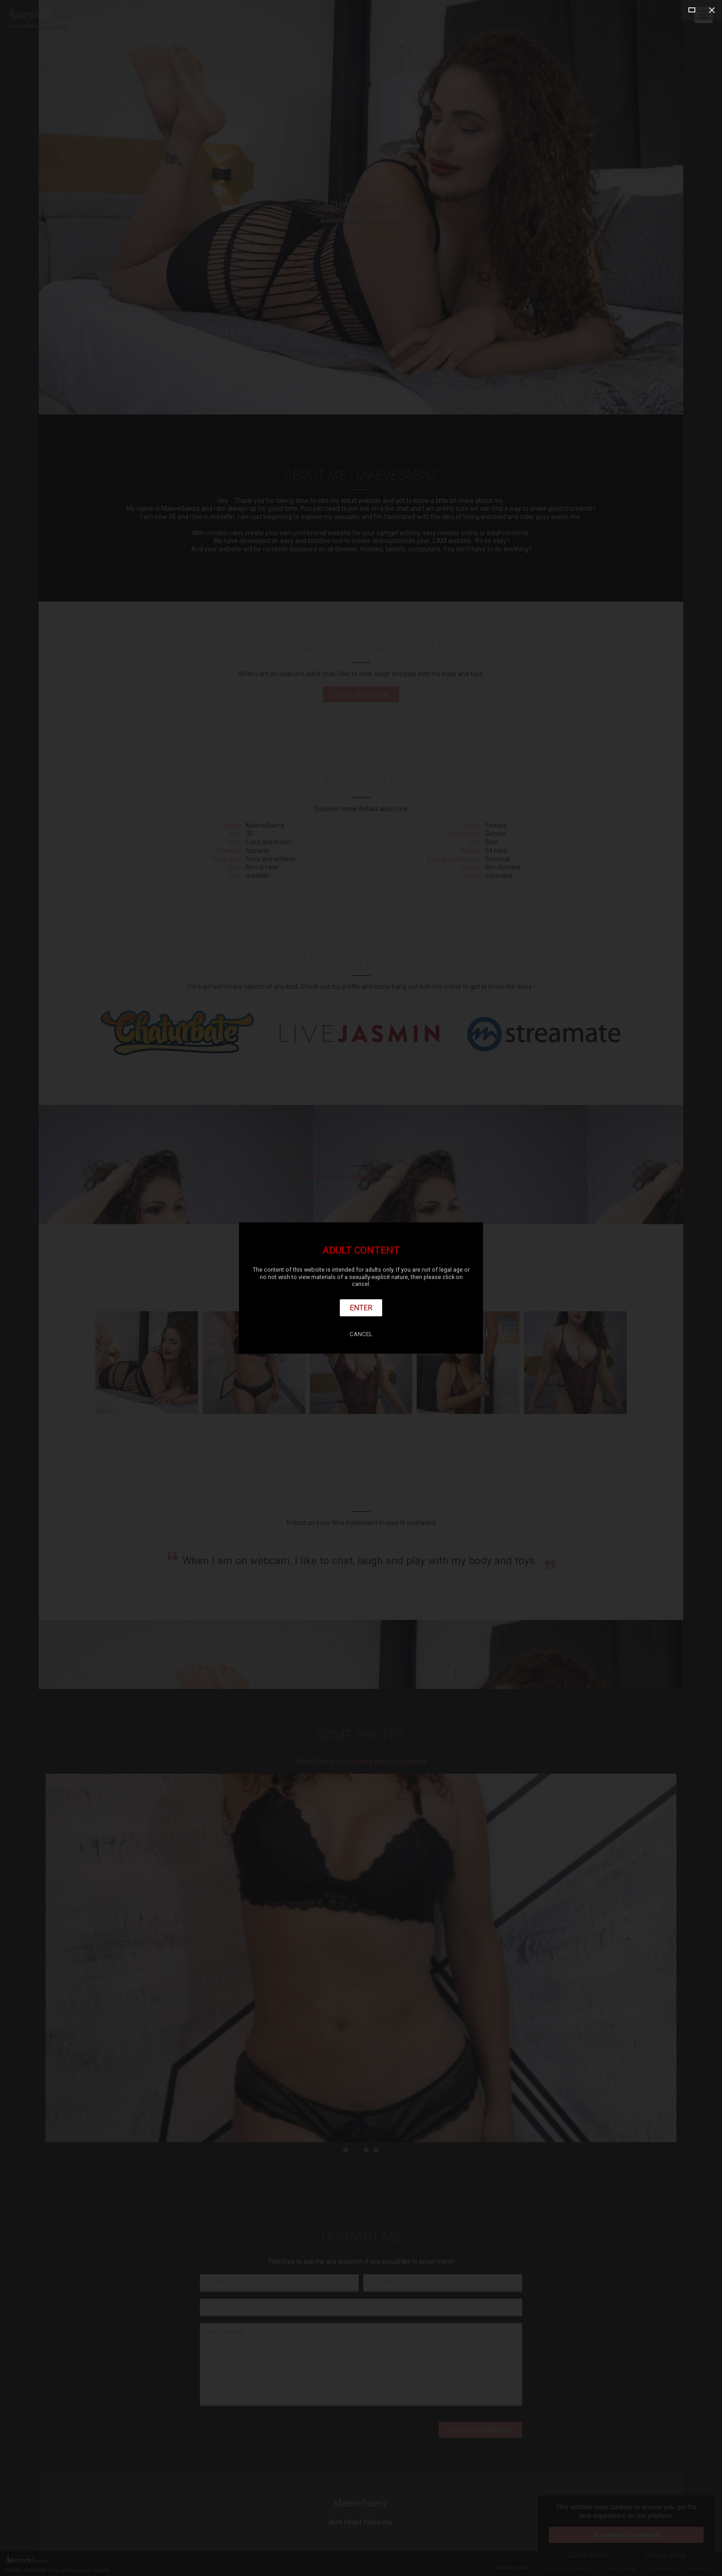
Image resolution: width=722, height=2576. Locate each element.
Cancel (361, 1334)
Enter (361, 1307)
